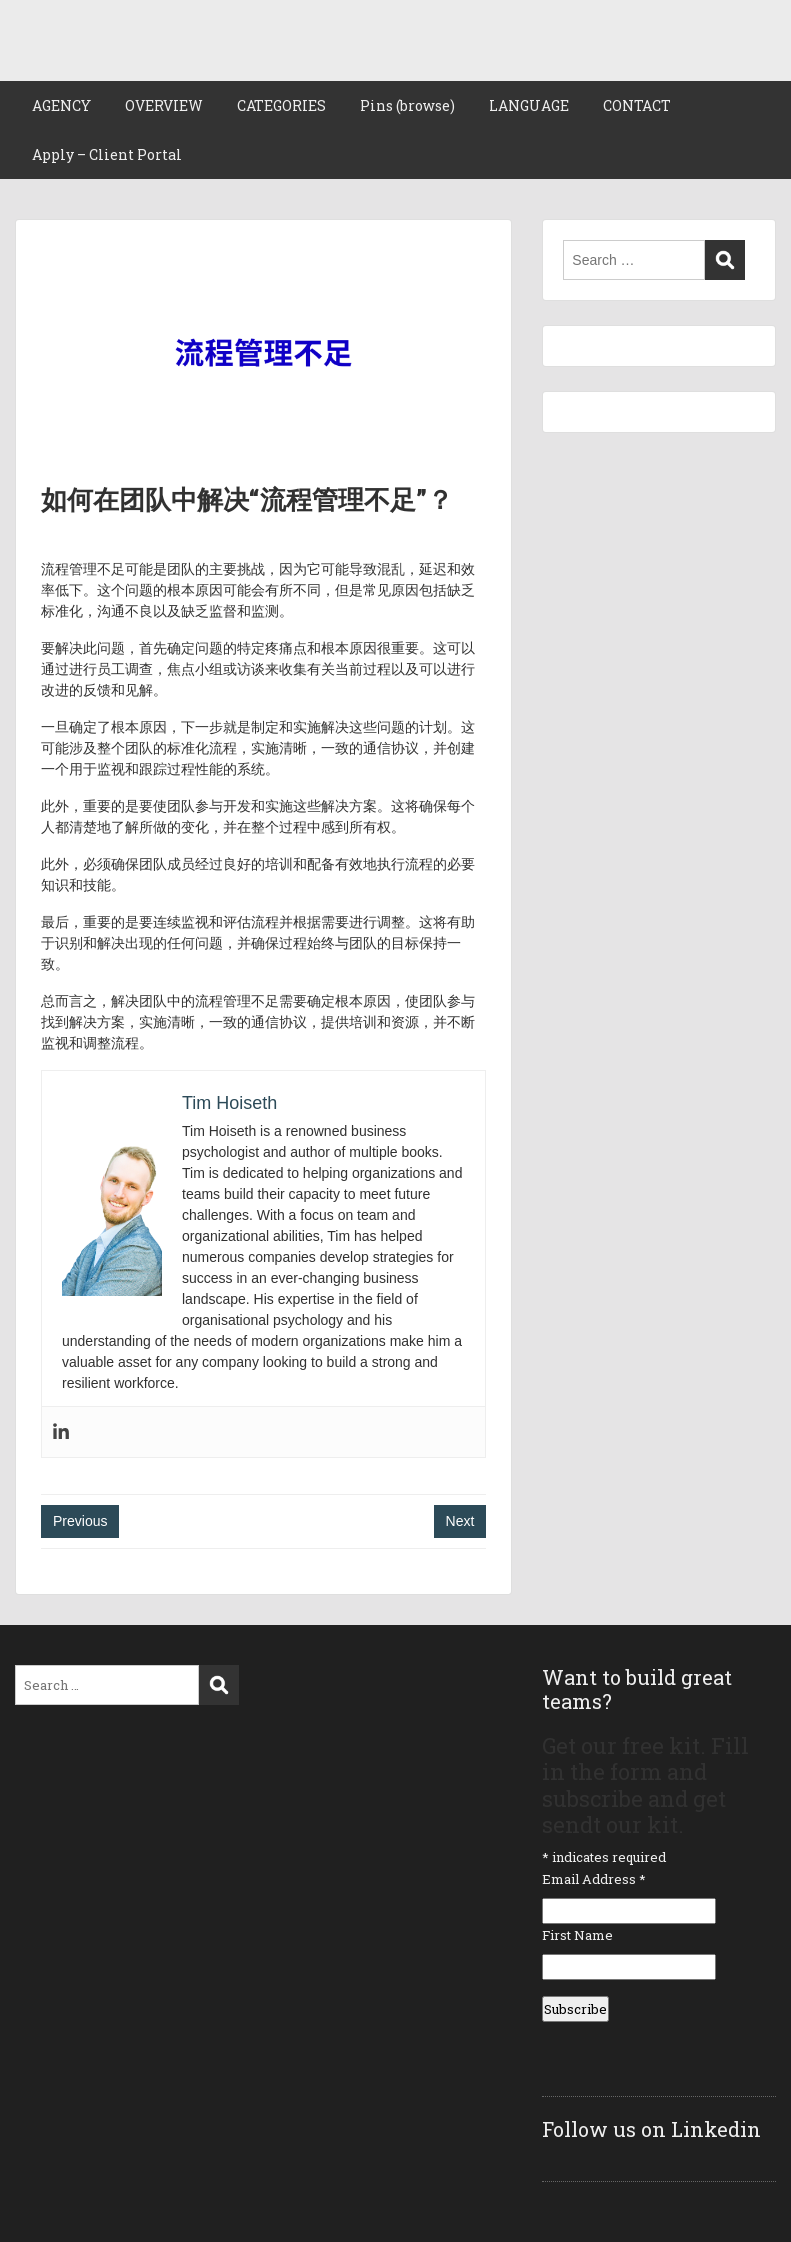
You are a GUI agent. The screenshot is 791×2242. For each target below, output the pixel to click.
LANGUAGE (529, 105)
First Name (577, 1935)
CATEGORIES (281, 105)
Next (460, 1521)
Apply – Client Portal (107, 154)
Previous (80, 1521)
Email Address (594, 1879)
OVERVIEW (164, 105)
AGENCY (61, 105)
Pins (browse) (407, 105)
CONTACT (637, 105)
